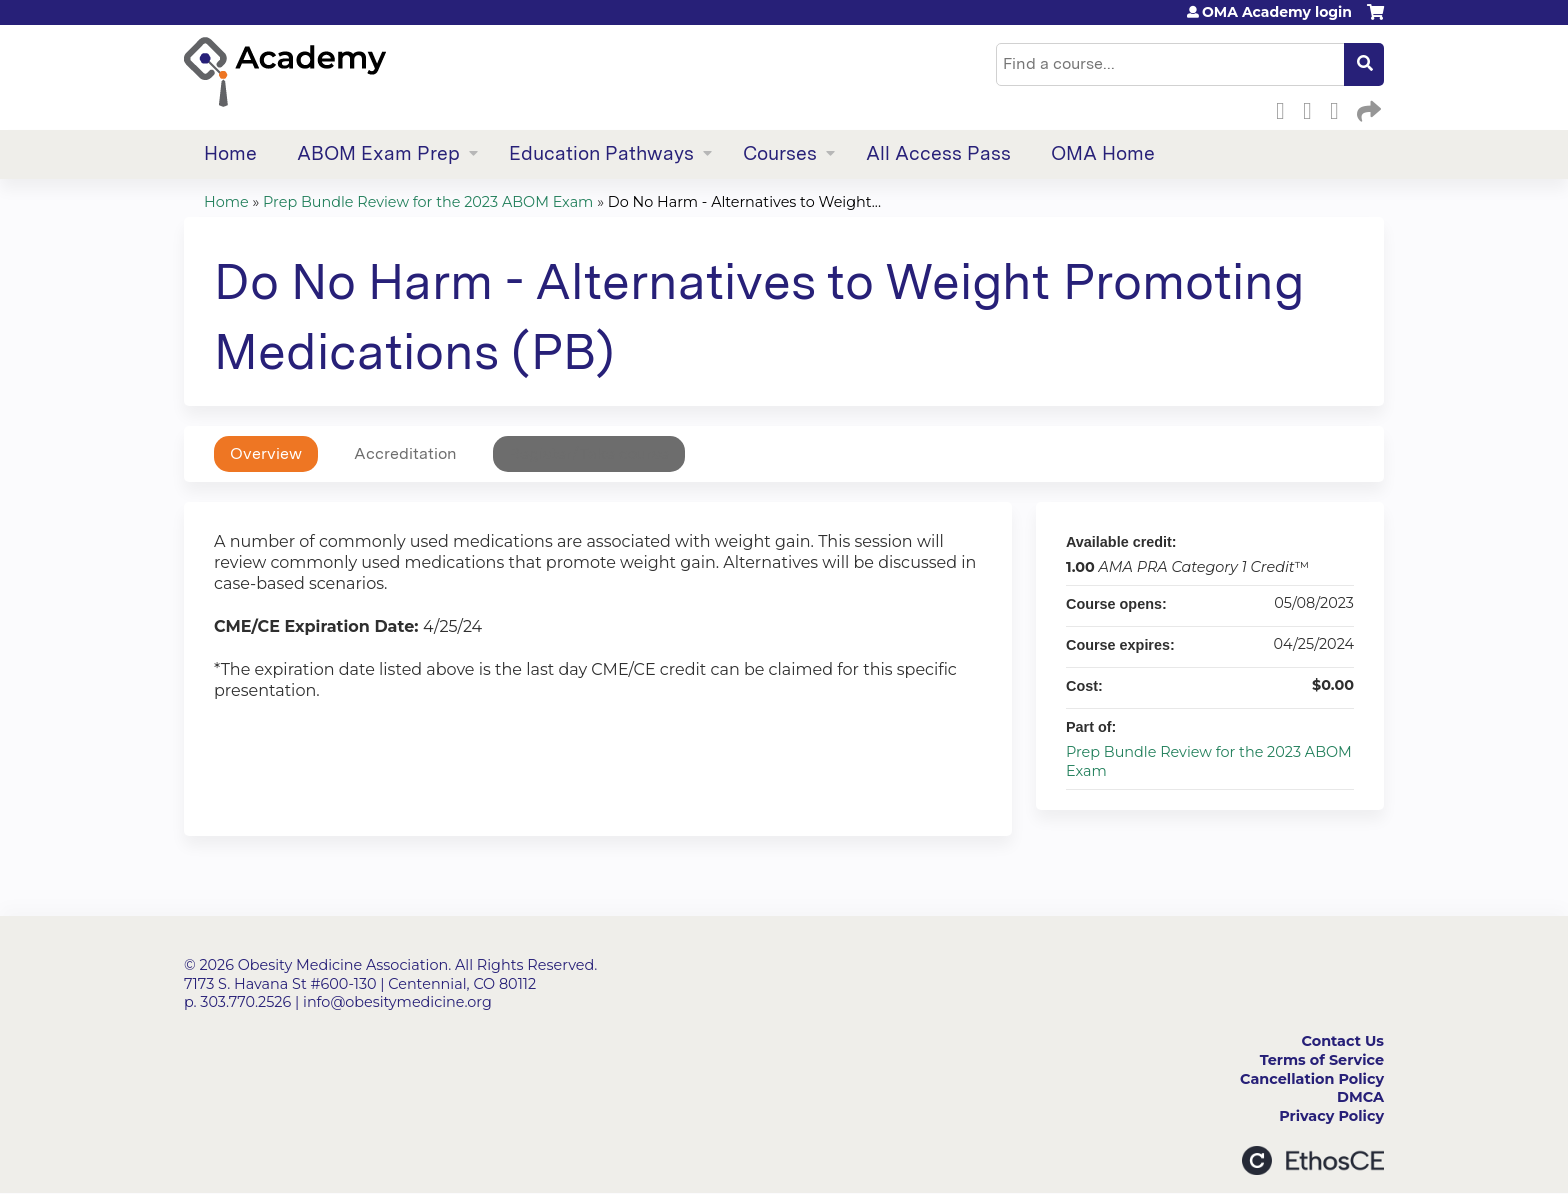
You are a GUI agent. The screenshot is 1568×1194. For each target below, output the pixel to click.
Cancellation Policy (1312, 1079)
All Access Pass (938, 153)
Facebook (1286, 108)
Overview (266, 453)
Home (230, 153)
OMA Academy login (1277, 12)
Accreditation (405, 453)
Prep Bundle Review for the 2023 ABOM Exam (428, 202)
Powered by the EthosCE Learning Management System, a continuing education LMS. (1313, 1160)
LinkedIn (1340, 108)
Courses (780, 153)
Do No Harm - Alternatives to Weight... (744, 202)
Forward (1367, 108)
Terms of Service (1322, 1060)
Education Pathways (601, 153)
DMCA (1360, 1097)
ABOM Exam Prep (378, 153)
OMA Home (1103, 153)
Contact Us (1343, 1041)
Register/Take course (589, 453)
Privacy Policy (1331, 1116)
